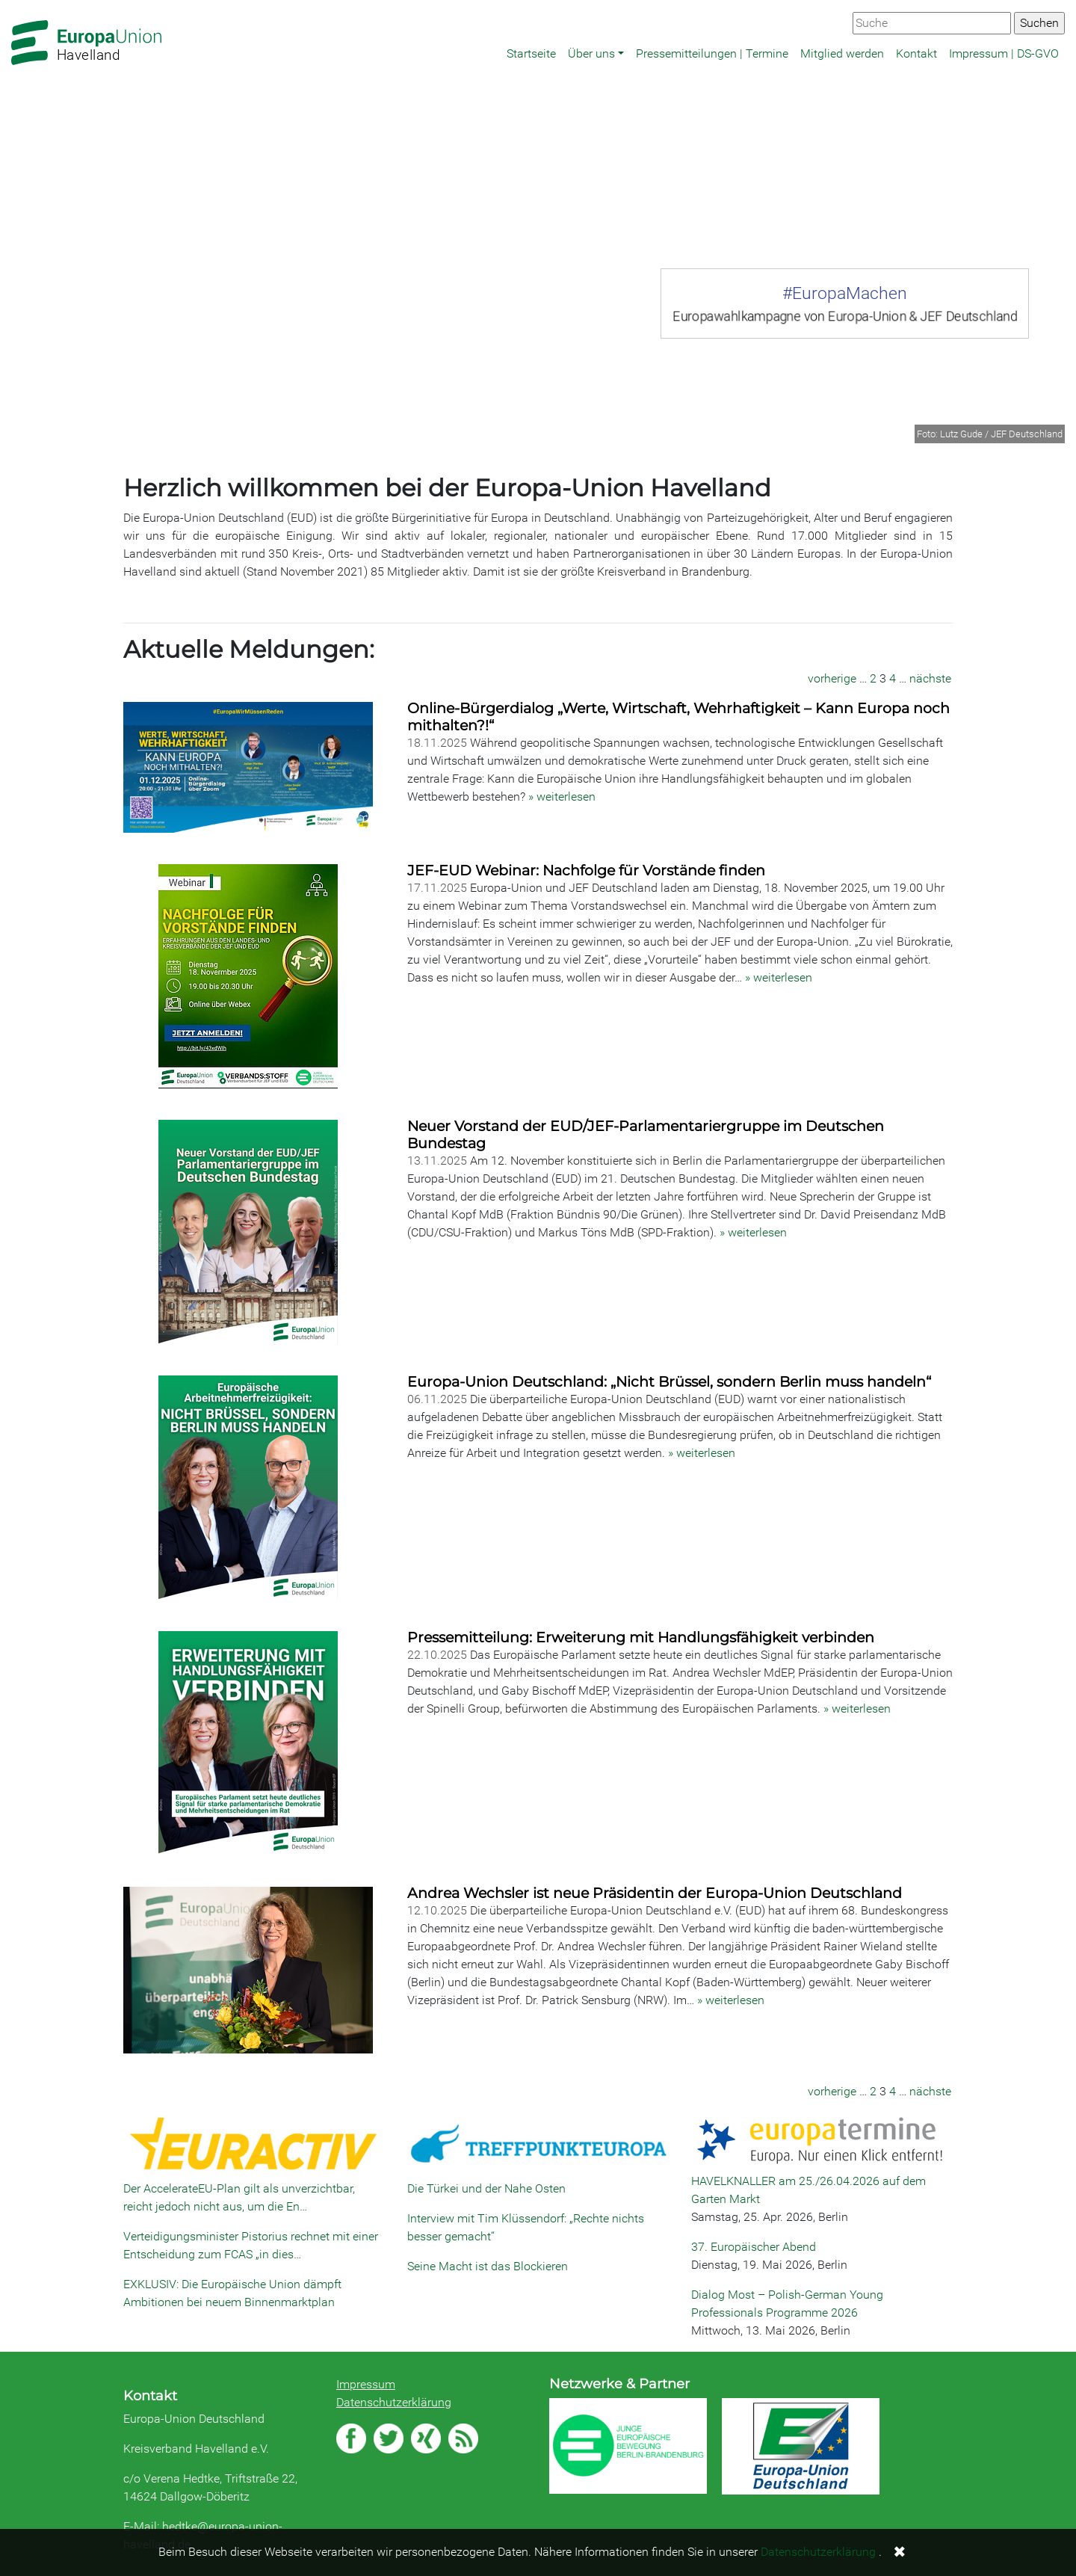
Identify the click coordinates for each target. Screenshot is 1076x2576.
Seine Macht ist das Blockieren (487, 2266)
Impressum (365, 2384)
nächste (930, 678)
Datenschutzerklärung (393, 2402)
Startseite (531, 53)
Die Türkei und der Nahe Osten (486, 2188)
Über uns (591, 53)
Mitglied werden (842, 53)
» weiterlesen (562, 796)
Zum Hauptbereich (12, 0)
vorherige (832, 678)
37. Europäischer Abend (753, 2247)
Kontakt (916, 53)
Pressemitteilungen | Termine (712, 53)
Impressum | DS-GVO (1004, 53)
